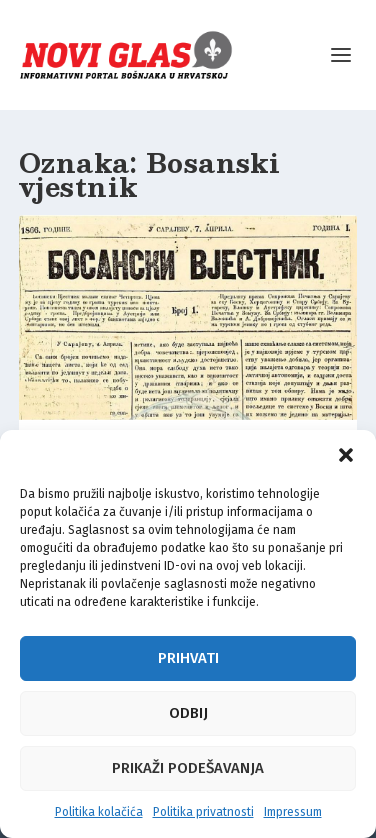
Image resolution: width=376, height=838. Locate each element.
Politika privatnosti (203, 812)
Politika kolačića (99, 812)
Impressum (293, 812)
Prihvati (188, 658)
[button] (346, 455)
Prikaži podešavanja (188, 768)
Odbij (188, 713)
